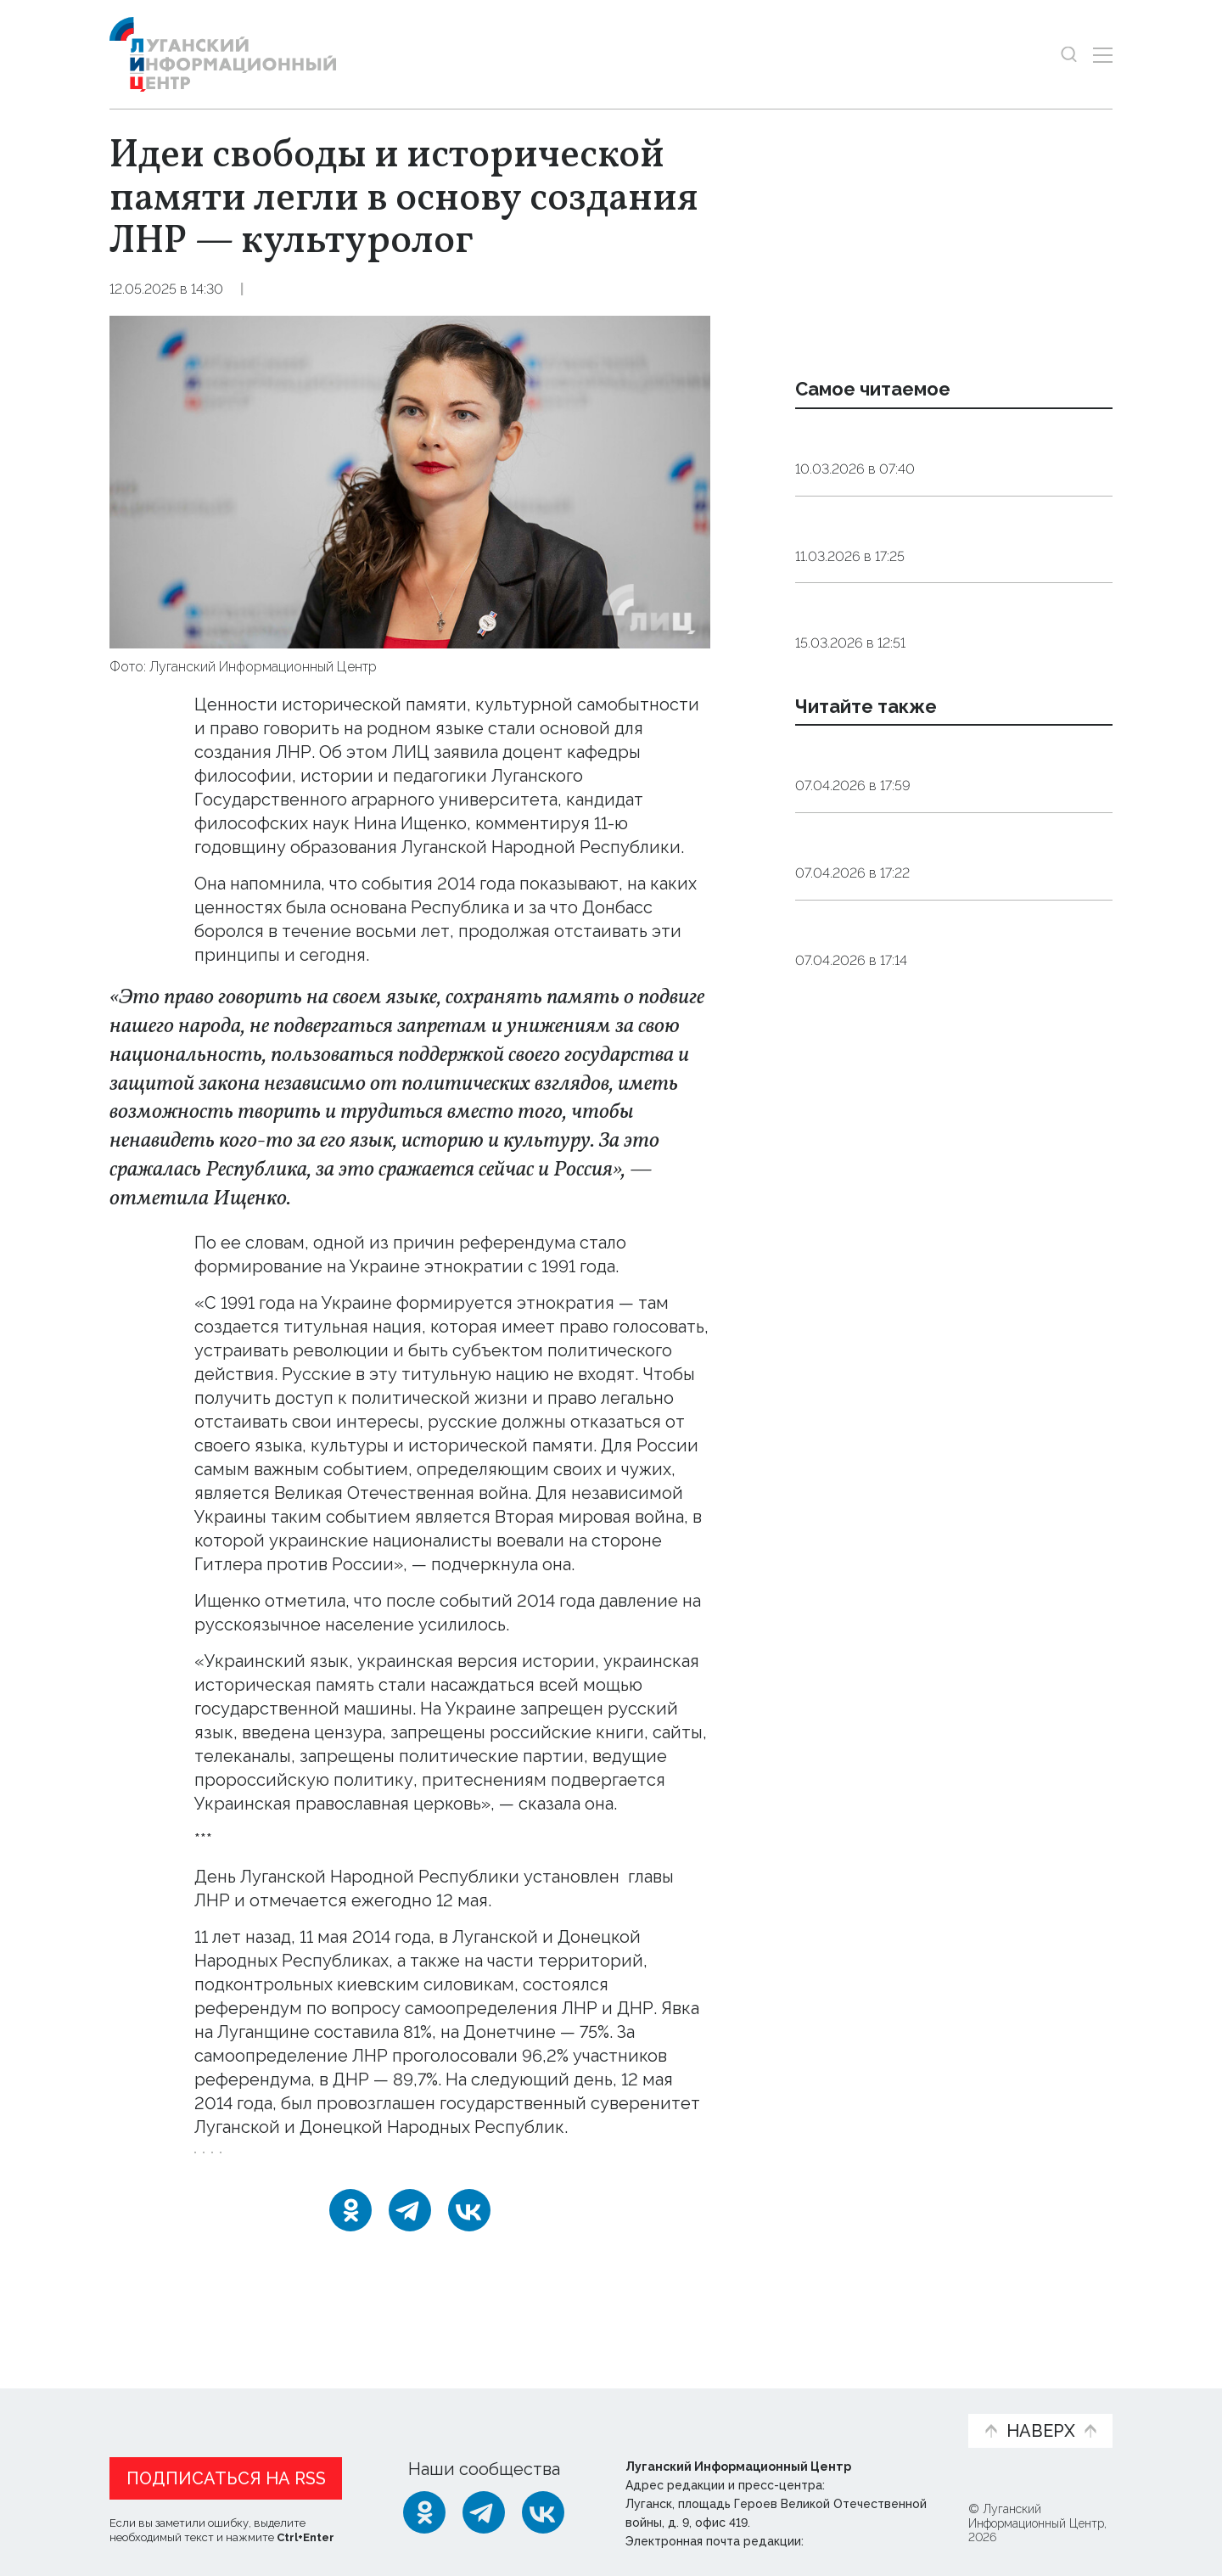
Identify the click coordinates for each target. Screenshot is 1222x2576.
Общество (273, 289)
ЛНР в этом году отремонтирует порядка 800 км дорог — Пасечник (942, 1028)
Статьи (219, 2401)
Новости (139, 2401)
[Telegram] (410, 2233)
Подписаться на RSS (226, 2474)
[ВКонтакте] (469, 2233)
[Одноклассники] (350, 2233)
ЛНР (357, 2164)
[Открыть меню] (1103, 55)
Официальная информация (318, 2410)
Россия (418, 2164)
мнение (489, 2164)
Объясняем (902, 2401)
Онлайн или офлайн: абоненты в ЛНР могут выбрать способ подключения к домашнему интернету (953, 909)
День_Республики (261, 2164)
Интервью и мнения (516, 2410)
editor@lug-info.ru (864, 2537)
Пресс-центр (773, 2410)
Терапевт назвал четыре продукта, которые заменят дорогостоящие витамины (943, 721)
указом (653, 1876)
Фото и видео (656, 2410)
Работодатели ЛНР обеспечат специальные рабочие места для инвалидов (936, 1149)
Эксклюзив (362, 289)
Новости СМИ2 (159, 2298)
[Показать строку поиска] (1069, 55)
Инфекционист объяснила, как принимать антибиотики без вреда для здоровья (942, 590)
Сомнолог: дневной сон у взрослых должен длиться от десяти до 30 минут (944, 459)
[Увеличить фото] (409, 480)
